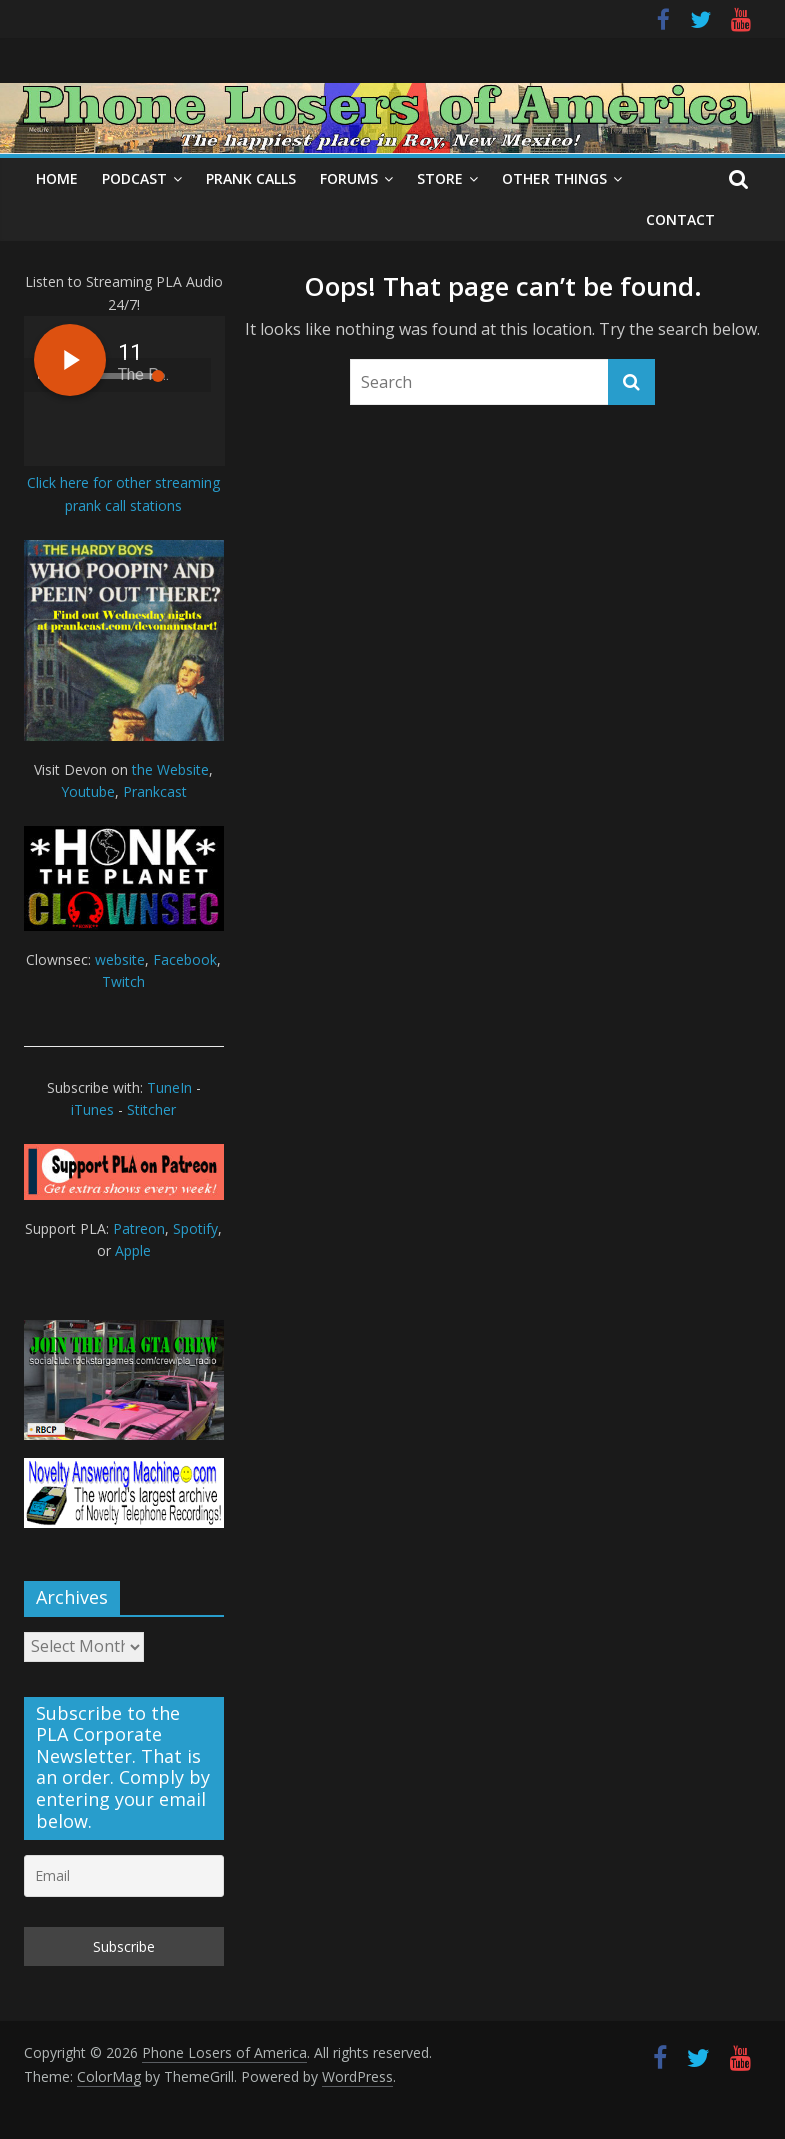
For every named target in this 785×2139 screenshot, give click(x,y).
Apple (133, 1250)
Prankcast (155, 791)
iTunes (92, 1109)
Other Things (554, 178)
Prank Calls (251, 178)
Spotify (195, 1228)
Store (440, 178)
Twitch (123, 981)
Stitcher (151, 1109)
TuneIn (169, 1087)
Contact (680, 219)
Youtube (88, 791)
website (120, 959)
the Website (170, 769)
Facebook (185, 959)
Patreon (139, 1228)
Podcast (134, 178)
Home (57, 178)
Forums (349, 178)
